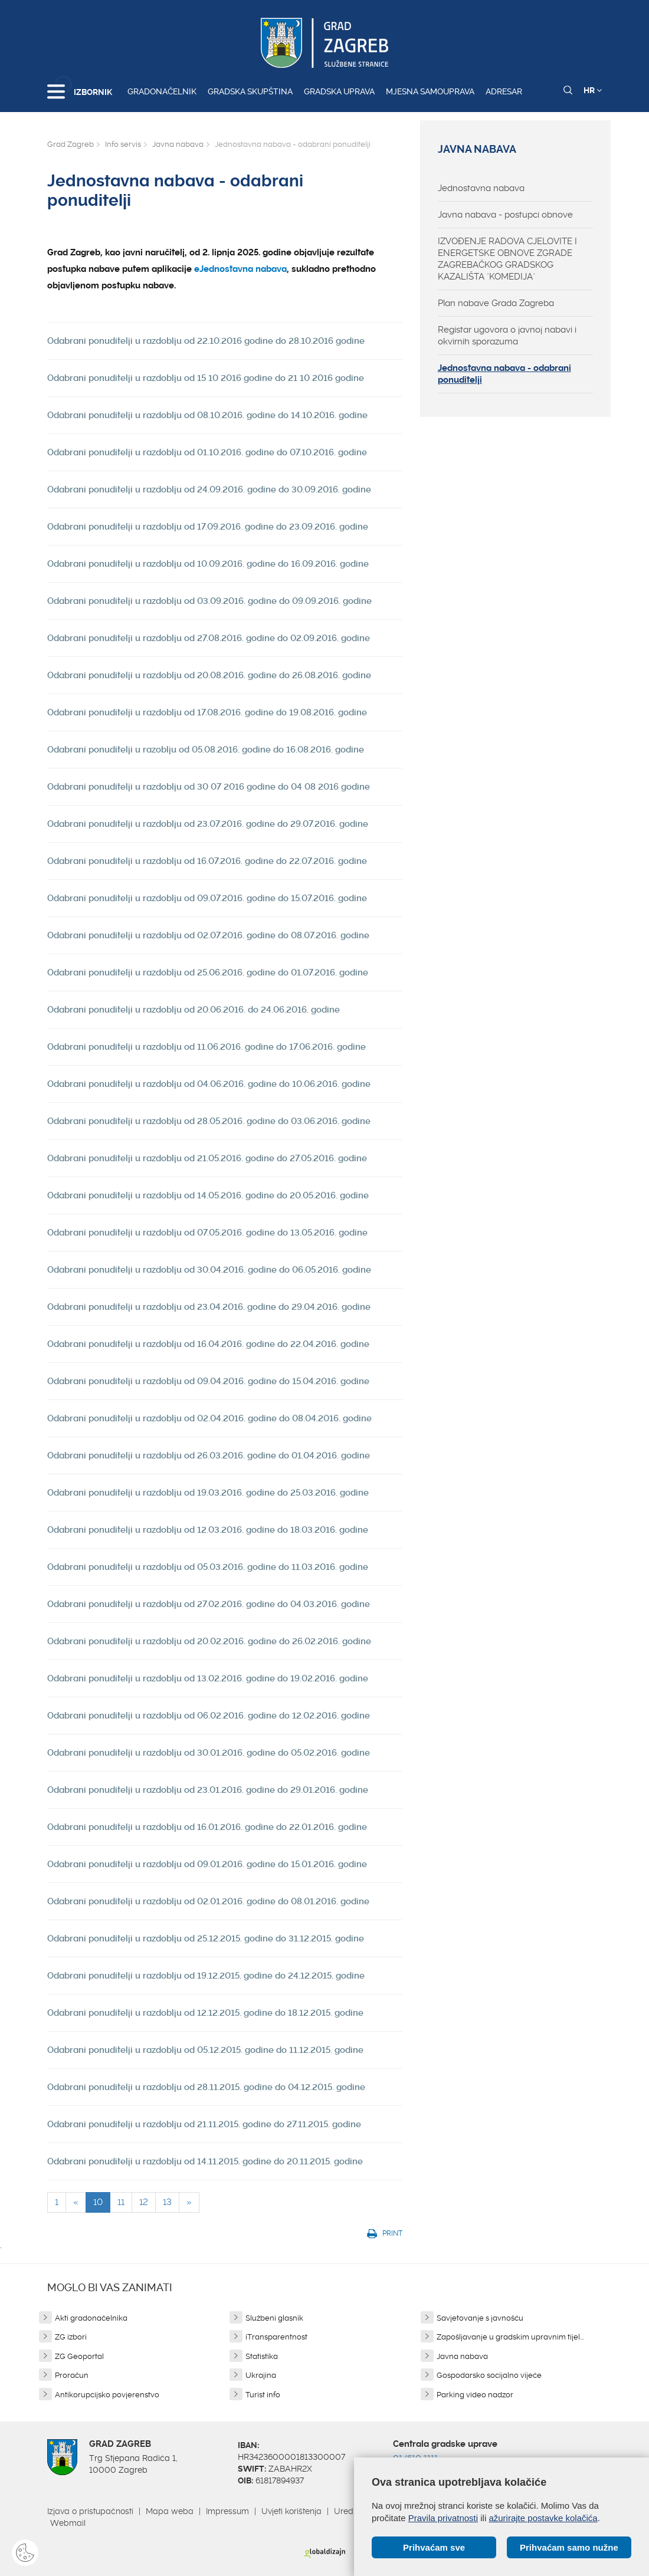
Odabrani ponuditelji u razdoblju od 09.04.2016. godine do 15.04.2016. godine (208, 1381)
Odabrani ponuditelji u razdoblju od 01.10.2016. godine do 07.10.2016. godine (207, 452)
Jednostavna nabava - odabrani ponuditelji (504, 374)
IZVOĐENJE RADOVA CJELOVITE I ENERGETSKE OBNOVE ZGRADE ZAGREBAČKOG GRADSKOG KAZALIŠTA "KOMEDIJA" (507, 259)
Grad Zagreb (70, 144)
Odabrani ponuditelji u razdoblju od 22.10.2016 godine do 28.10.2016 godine (206, 341)
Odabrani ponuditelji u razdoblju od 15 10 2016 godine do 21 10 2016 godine (205, 378)
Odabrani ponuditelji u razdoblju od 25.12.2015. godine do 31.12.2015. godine (205, 1938)
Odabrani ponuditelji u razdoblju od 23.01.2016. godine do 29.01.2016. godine (207, 1790)
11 (120, 2202)
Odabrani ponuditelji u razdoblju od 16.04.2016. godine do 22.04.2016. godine (208, 1344)
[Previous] (75, 2202)
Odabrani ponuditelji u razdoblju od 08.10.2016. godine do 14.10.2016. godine (207, 415)
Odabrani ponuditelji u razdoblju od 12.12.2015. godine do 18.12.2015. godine (205, 2012)
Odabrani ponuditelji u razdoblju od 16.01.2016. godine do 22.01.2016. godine (207, 1827)
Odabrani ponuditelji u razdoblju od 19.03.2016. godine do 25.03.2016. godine (208, 1492)
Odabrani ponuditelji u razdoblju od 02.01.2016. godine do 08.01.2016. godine (208, 1901)
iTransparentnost (276, 2336)
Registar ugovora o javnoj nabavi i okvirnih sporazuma (507, 335)
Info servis (123, 144)
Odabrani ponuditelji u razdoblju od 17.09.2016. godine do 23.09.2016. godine (207, 526)
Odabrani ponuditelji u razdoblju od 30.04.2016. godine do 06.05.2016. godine (209, 1269)
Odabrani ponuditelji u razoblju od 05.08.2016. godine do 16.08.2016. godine (205, 749)
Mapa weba (170, 2511)
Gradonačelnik (161, 91)
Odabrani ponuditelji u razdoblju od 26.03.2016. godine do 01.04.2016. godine (208, 1455)
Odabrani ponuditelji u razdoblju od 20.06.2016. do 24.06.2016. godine (193, 1009)
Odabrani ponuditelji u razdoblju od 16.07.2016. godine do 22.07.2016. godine (207, 861)
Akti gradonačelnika (91, 2318)
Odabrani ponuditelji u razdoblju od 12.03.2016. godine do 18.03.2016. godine (207, 1529)
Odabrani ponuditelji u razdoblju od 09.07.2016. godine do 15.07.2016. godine (207, 898)
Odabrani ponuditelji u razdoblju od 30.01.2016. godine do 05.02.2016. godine (208, 1752)
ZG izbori (71, 2336)
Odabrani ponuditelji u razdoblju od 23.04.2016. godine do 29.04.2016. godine (209, 1307)
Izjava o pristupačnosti (90, 2511)
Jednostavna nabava (481, 188)
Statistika (261, 2356)
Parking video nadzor (475, 2394)
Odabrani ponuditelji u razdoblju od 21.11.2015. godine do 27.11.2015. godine (204, 2124)
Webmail (68, 2523)
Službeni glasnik (274, 2318)
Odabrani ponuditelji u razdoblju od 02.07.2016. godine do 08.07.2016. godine (208, 935)
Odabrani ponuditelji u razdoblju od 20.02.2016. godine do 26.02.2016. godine (209, 1641)
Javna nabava (178, 144)
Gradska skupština (250, 91)
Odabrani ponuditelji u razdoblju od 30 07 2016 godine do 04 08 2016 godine (208, 786)
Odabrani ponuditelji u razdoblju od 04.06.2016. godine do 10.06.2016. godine (209, 1084)
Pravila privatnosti (443, 2518)
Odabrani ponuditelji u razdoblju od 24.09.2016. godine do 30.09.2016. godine (209, 489)
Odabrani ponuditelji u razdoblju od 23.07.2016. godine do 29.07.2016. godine (207, 824)
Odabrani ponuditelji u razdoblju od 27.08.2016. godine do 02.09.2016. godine (208, 638)
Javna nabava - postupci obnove (505, 214)
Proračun (71, 2375)
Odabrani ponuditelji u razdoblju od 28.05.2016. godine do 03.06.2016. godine (209, 1121)
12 (143, 2202)
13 (167, 2202)
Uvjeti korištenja (291, 2511)
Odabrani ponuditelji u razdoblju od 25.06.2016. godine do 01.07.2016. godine (207, 972)
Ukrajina (260, 2375)
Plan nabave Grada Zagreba (496, 303)
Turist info (262, 2394)
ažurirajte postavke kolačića (543, 2518)
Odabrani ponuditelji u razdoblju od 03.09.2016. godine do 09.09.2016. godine (209, 601)
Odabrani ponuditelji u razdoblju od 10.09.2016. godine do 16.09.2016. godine (208, 563)
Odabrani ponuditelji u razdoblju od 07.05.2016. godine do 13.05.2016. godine (207, 1232)
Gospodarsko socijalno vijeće (489, 2375)
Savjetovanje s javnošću (480, 2318)
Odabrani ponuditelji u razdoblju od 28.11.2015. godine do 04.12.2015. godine (206, 2087)
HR (593, 90)
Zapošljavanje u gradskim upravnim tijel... (510, 2336)
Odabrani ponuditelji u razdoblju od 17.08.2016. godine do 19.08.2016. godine (207, 712)
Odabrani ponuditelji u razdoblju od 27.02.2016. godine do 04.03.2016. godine (208, 1604)
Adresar (504, 91)
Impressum (227, 2511)
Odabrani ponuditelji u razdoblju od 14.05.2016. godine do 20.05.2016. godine (208, 1195)
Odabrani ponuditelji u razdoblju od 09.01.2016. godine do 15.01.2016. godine (207, 1864)
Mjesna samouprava (430, 91)
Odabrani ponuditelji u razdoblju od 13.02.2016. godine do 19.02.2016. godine (207, 1678)
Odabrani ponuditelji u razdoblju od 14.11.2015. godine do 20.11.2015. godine (205, 2161)
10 (98, 2202)
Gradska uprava (339, 91)
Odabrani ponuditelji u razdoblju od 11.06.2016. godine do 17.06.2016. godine (206, 1046)
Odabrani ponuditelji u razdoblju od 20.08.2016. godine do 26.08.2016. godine (209, 675)
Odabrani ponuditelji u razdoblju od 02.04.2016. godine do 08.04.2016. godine (209, 1418)
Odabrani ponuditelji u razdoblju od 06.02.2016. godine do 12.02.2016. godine (208, 1715)
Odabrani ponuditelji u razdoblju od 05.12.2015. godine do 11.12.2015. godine (205, 2050)
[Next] (189, 2202)
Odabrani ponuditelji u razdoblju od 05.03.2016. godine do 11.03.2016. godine (207, 1567)
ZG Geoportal (79, 2356)
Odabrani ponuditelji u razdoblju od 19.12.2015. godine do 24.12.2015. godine (206, 1975)
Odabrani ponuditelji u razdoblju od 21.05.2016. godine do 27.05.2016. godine (207, 1158)
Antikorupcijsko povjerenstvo (107, 2394)
